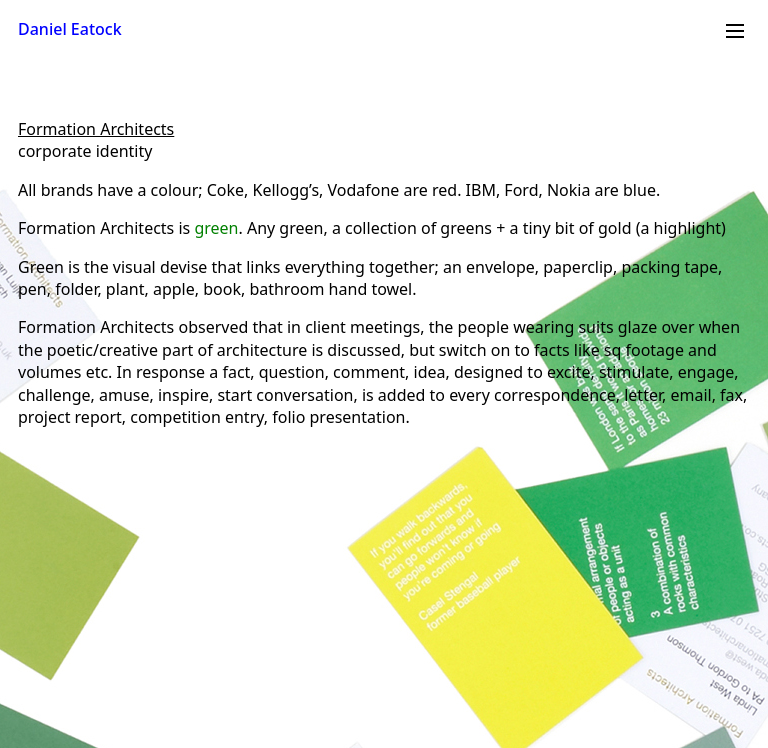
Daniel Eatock (70, 29)
